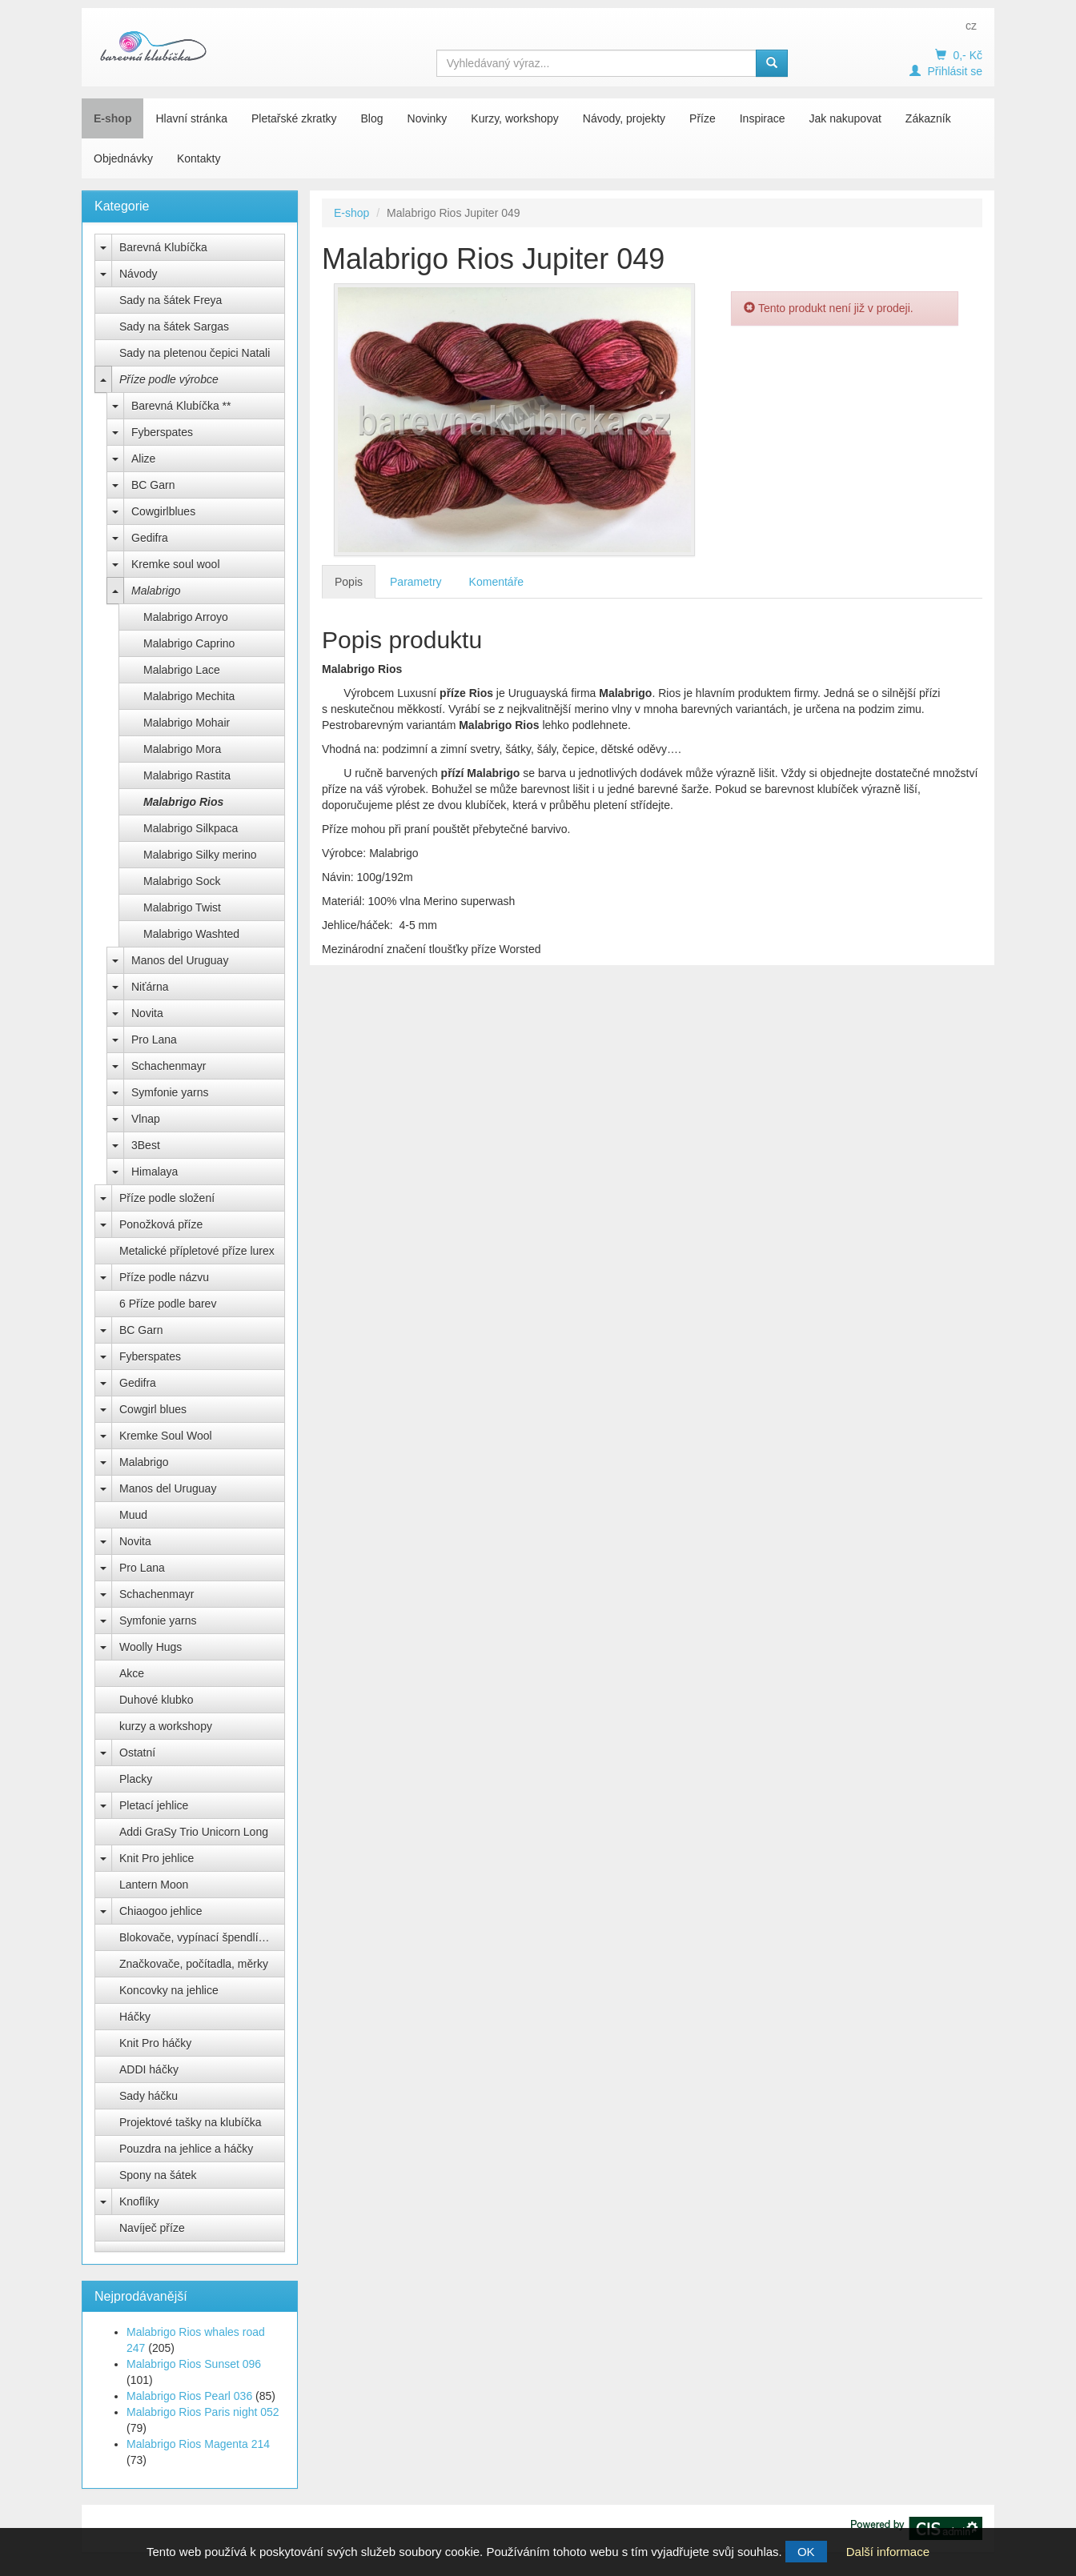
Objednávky (123, 158)
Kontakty (198, 158)
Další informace (887, 2551)
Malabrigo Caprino (189, 643)
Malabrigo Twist (182, 907)
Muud (133, 1514)
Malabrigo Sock (182, 881)
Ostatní (137, 1752)
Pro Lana (154, 1039)
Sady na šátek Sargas (174, 326)
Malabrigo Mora (182, 749)
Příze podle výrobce (169, 379)
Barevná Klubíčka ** (181, 405)
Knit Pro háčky (155, 2043)
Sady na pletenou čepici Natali (194, 353)
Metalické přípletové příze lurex (197, 1250)
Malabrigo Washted (191, 933)
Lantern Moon (153, 1884)
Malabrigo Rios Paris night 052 (202, 2412)
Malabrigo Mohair (186, 722)
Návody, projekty (624, 118)
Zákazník (928, 118)
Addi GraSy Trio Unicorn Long (193, 1831)
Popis (349, 581)
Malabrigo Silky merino (200, 854)
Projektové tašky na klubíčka (190, 2122)
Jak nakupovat (845, 118)
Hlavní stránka (191, 118)
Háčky (135, 2016)
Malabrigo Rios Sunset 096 (193, 2364)
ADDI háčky (149, 2069)
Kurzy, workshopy (514, 118)
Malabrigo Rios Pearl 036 (189, 2396)
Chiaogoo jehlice (161, 1911)
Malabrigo (155, 590)
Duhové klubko (156, 1699)
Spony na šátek (158, 2175)
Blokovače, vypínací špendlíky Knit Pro (202, 1937)
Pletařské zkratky (294, 118)
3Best (145, 1145)
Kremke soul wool (175, 564)
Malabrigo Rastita (187, 775)
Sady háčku (148, 2095)
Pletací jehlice (153, 1805)
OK (806, 2551)
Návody (138, 273)
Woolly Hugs (150, 1647)
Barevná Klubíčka (163, 247)
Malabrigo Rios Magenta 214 (198, 2444)
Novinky (428, 118)
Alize (143, 458)
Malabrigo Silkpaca (190, 828)
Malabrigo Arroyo (185, 617)
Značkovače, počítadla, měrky (193, 1963)
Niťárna (150, 986)
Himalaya (154, 1171)
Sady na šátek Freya (170, 300)
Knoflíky (139, 2201)
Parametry (416, 581)
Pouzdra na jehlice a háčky (186, 2148)
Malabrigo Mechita (189, 696)
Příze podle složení (167, 1198)
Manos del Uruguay (179, 960)
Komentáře (496, 581)
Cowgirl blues (153, 1409)
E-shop (112, 118)
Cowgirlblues (163, 511)
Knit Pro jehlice (156, 1858)
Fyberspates (162, 432)
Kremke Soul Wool (165, 1435)
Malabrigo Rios (183, 801)
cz (971, 25)
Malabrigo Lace (181, 669)
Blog (372, 118)
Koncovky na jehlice (169, 1990)
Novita (147, 1013)
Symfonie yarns (169, 1092)
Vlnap (145, 1118)
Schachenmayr (168, 1066)
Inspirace (762, 118)
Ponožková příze (161, 1224)
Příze (702, 118)
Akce (131, 1673)
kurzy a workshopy (165, 1726)
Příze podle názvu (164, 1277)
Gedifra (149, 537)
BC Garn (153, 485)
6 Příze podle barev (167, 1303)
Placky (135, 1779)
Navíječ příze (152, 2227)
